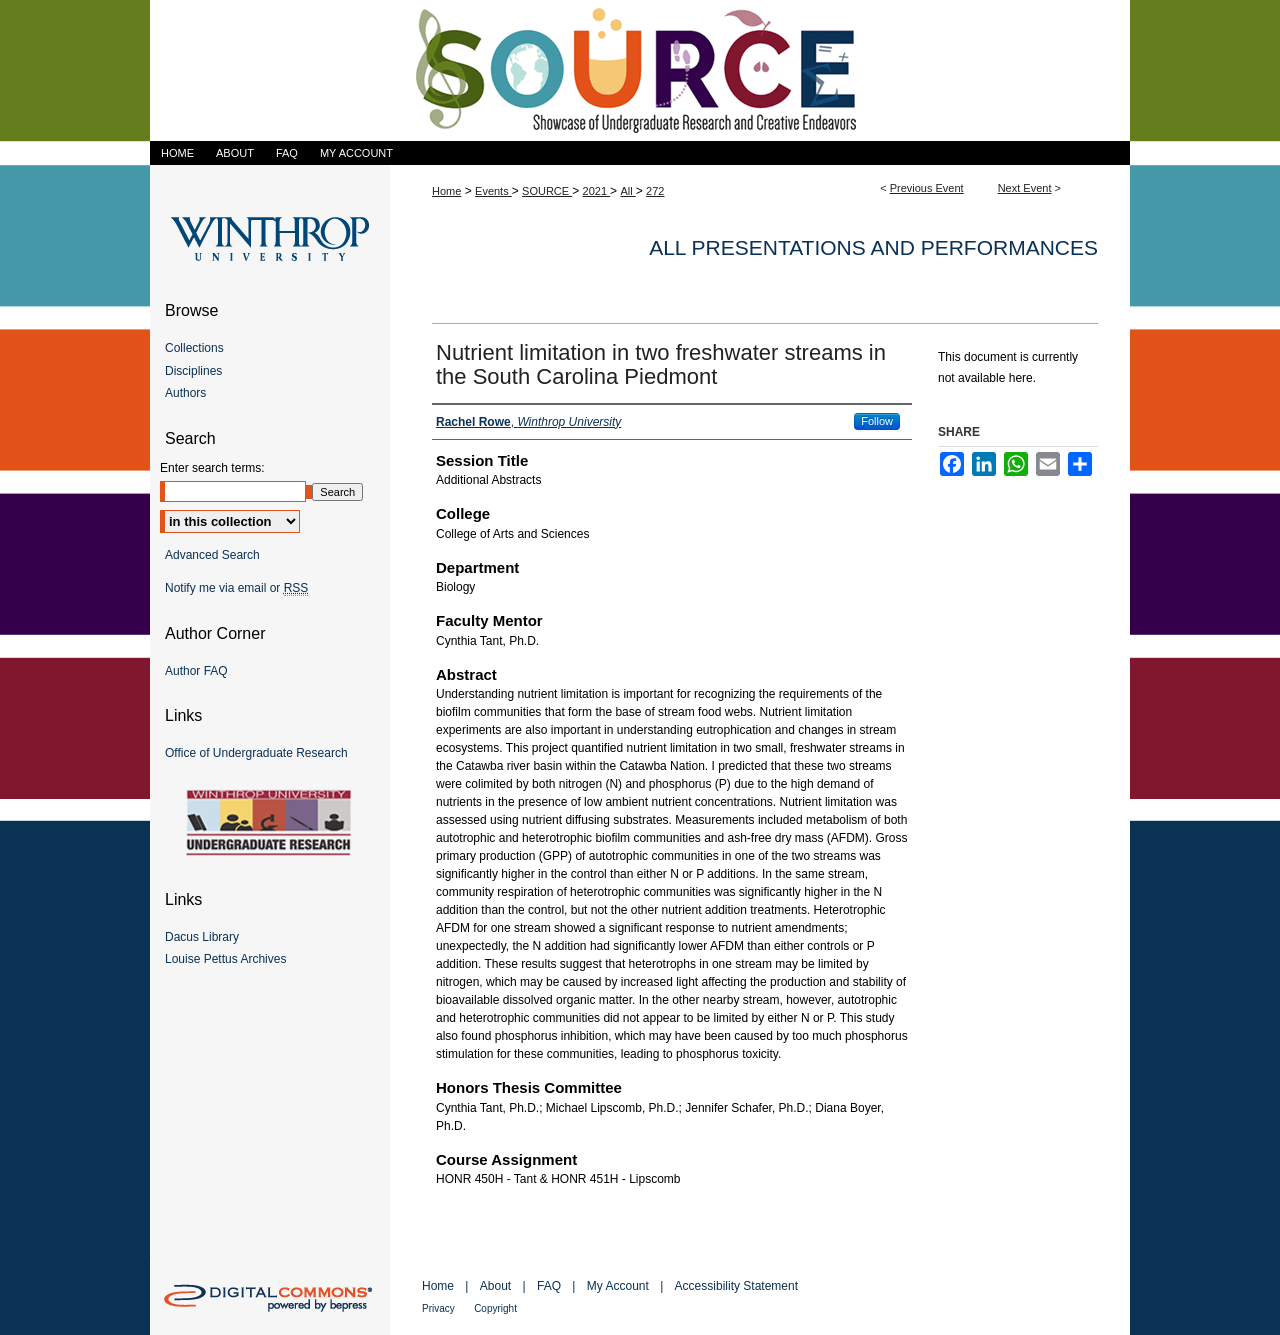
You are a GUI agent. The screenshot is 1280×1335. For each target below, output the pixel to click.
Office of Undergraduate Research (256, 753)
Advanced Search (212, 555)
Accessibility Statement (736, 1286)
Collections (194, 348)
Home (446, 191)
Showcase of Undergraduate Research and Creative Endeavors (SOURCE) (640, 70)
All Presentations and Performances (873, 247)
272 (655, 191)
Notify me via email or (236, 588)
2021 (597, 191)
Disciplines (193, 371)
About (495, 1286)
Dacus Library (202, 937)
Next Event (1025, 188)
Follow (877, 421)
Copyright (495, 1308)
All (627, 191)
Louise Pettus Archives (225, 959)
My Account (618, 1286)
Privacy (438, 1308)
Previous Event (927, 188)
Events (493, 191)
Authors (185, 393)
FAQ (549, 1286)
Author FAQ (196, 671)
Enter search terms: (212, 468)
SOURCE (547, 191)
